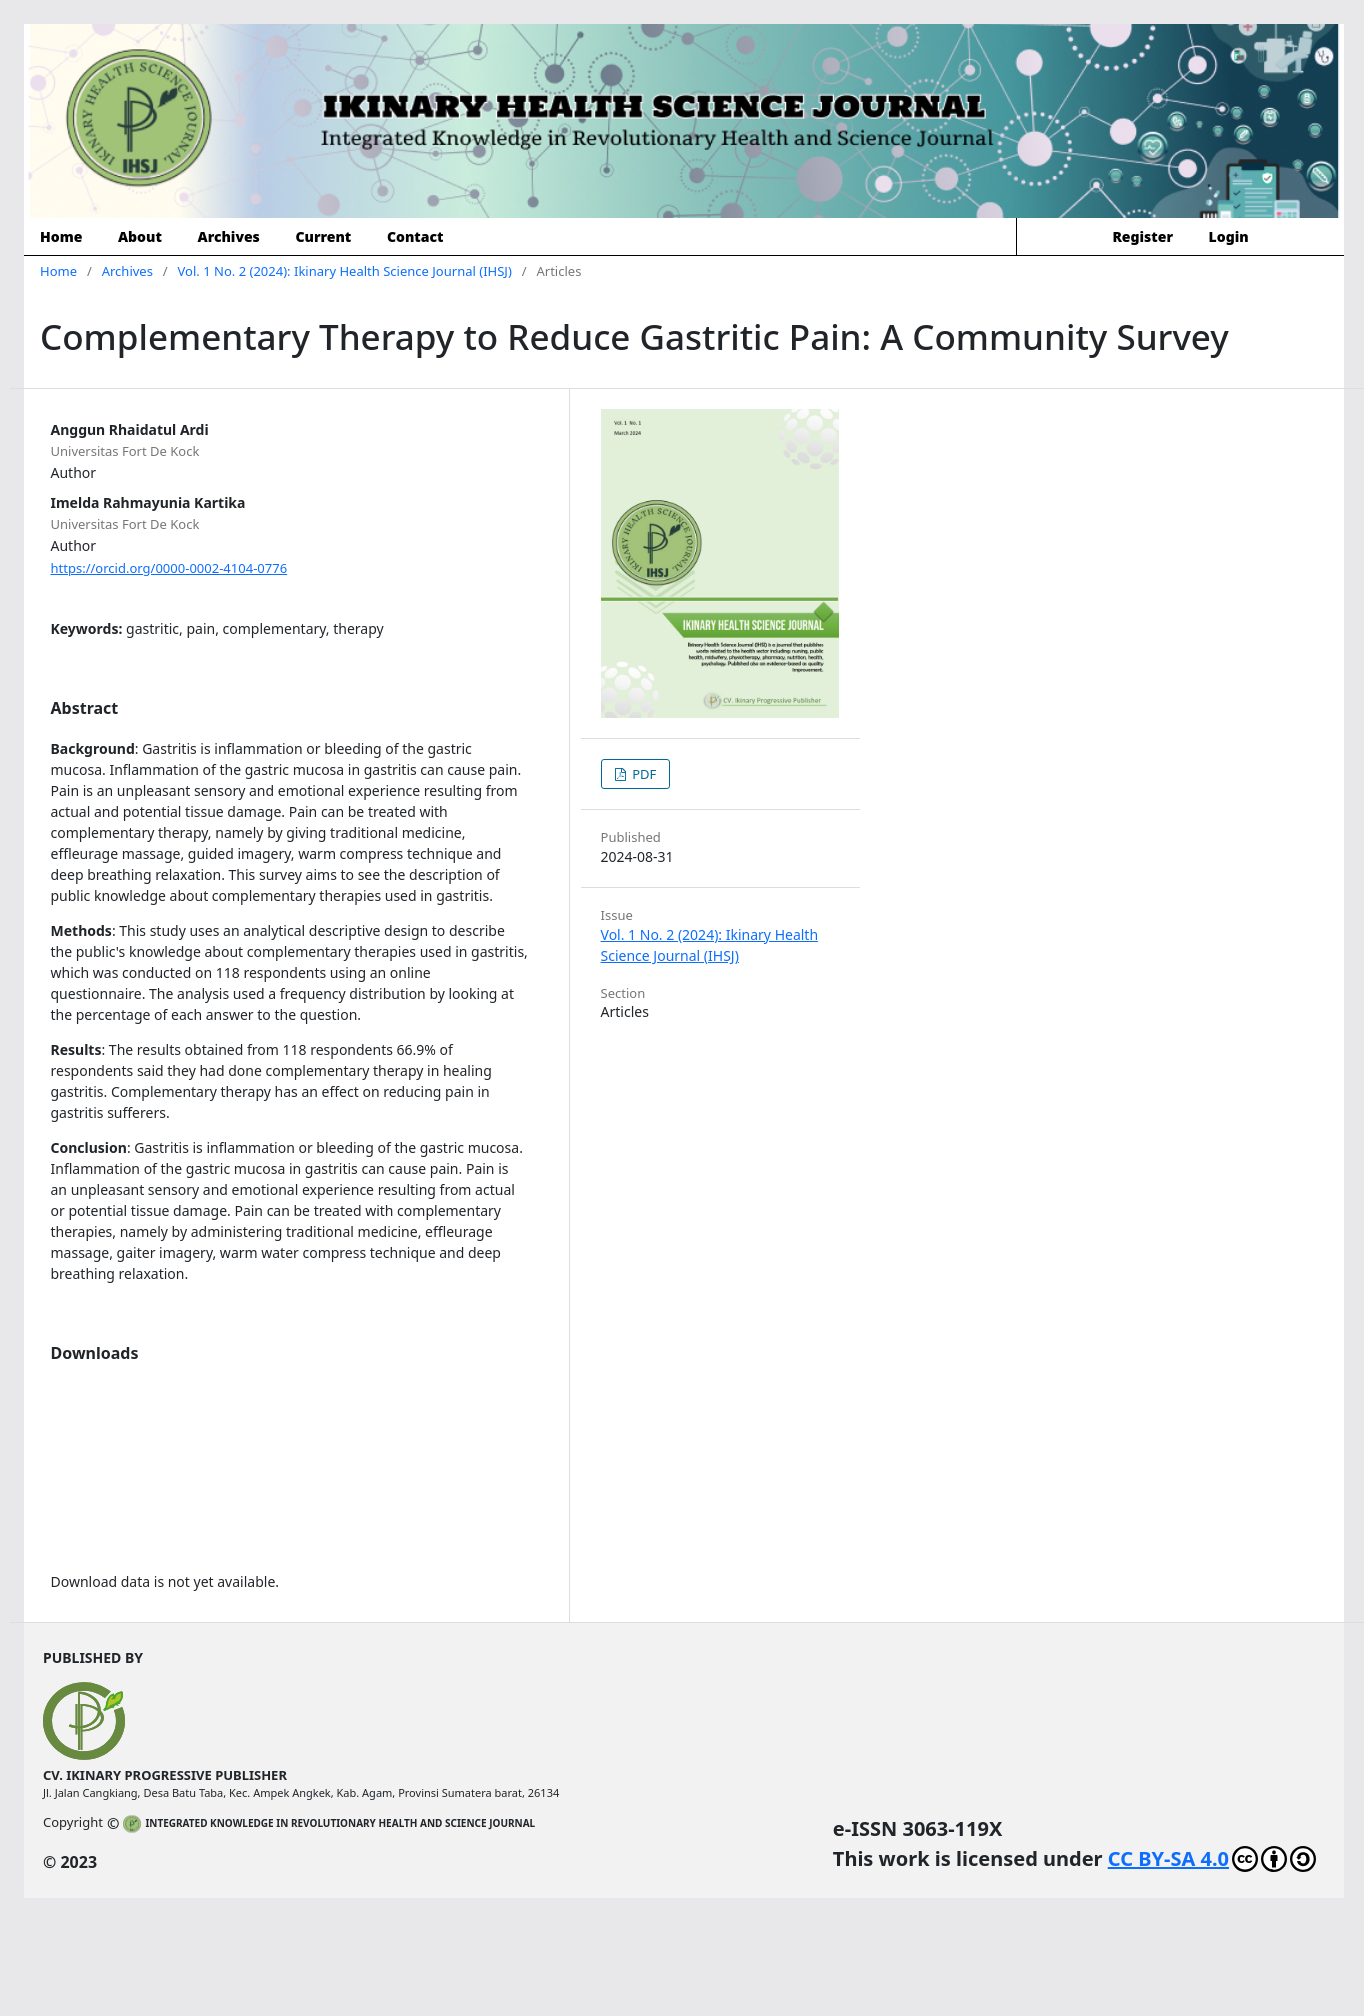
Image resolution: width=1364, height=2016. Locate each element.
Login (1229, 236)
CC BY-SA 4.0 (1212, 1858)
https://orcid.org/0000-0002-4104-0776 (169, 568)
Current (324, 236)
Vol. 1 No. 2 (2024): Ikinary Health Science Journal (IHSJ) (345, 271)
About (140, 236)
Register (1142, 236)
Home (61, 236)
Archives (228, 236)
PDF (643, 774)
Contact (415, 236)
